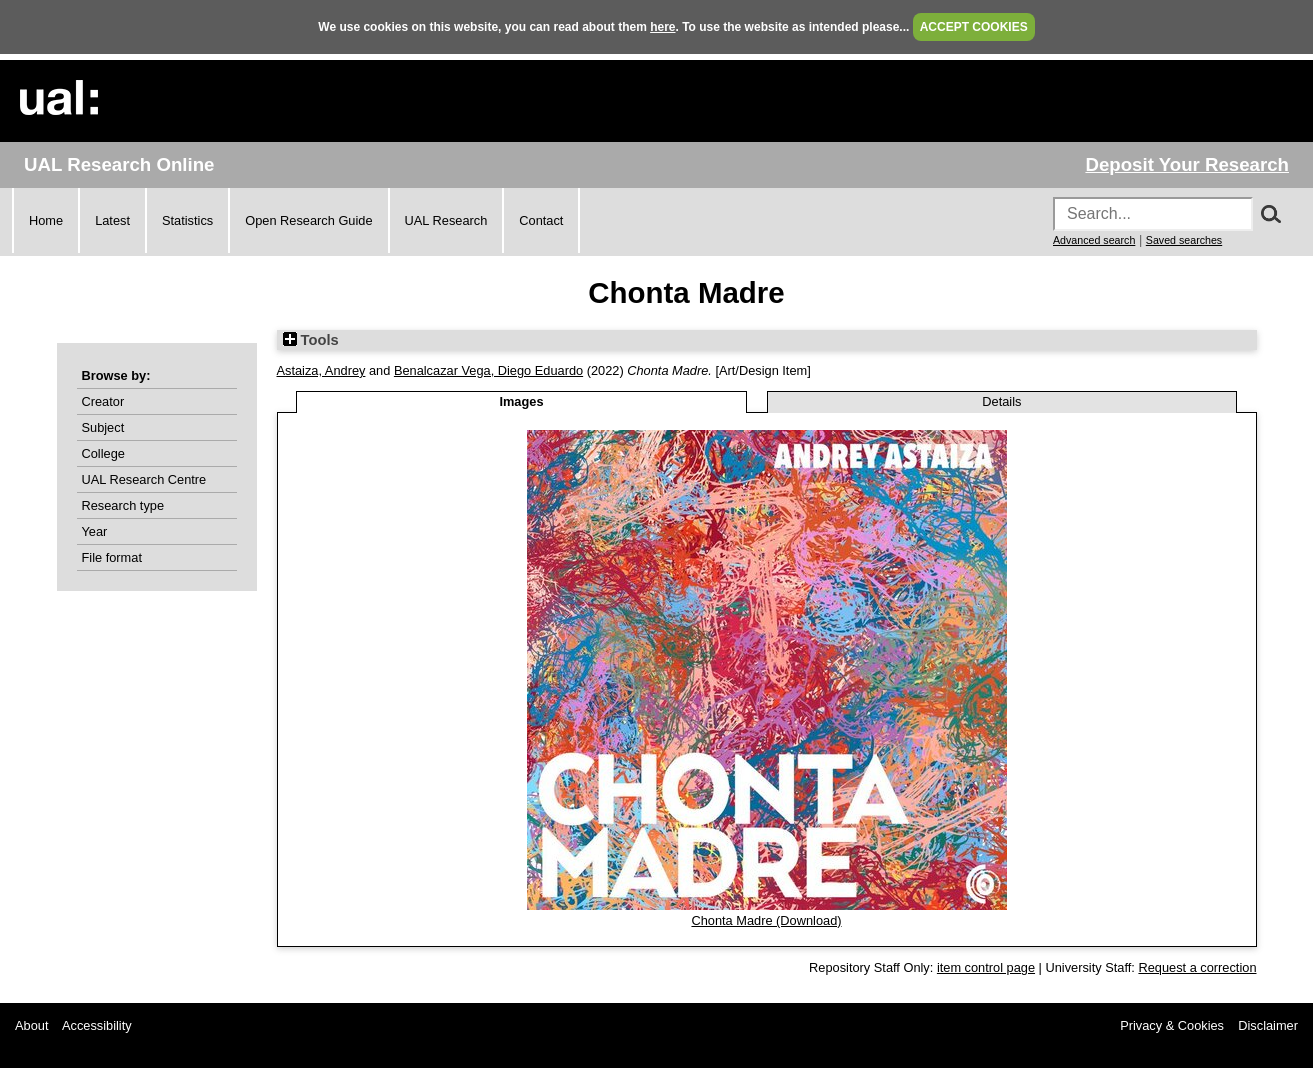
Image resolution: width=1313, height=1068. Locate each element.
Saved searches (1184, 240)
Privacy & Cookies (1172, 1025)
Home (46, 220)
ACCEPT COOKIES (974, 27)
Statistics (187, 220)
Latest (112, 220)
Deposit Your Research (1187, 164)
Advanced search (1094, 240)
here (662, 27)
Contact (541, 220)
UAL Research (446, 220)
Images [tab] (521, 401)
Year (95, 531)
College (103, 453)
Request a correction (1197, 967)
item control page (986, 967)
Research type (123, 505)
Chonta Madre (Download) (766, 920)
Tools (311, 340)
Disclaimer (1268, 1025)
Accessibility (97, 1025)
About (31, 1025)
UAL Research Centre (144, 479)
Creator (103, 401)
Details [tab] (1001, 401)
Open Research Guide (308, 220)
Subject (103, 427)
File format (112, 557)
